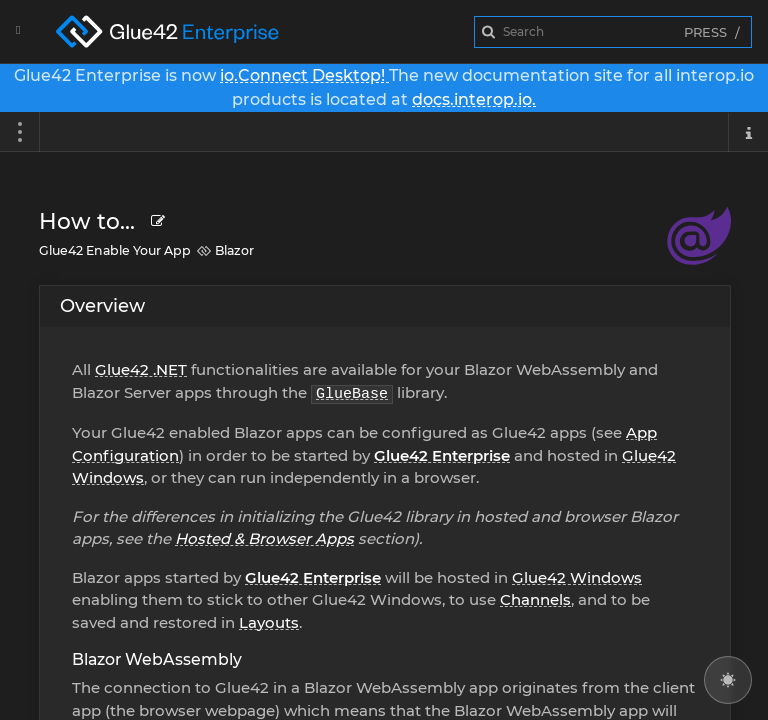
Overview (102, 306)
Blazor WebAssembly (157, 659)
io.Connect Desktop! (304, 75)
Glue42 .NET (141, 369)
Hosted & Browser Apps (264, 538)
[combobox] (613, 32)
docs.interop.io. (474, 99)
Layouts (269, 622)
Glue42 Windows (577, 577)
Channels (535, 599)
